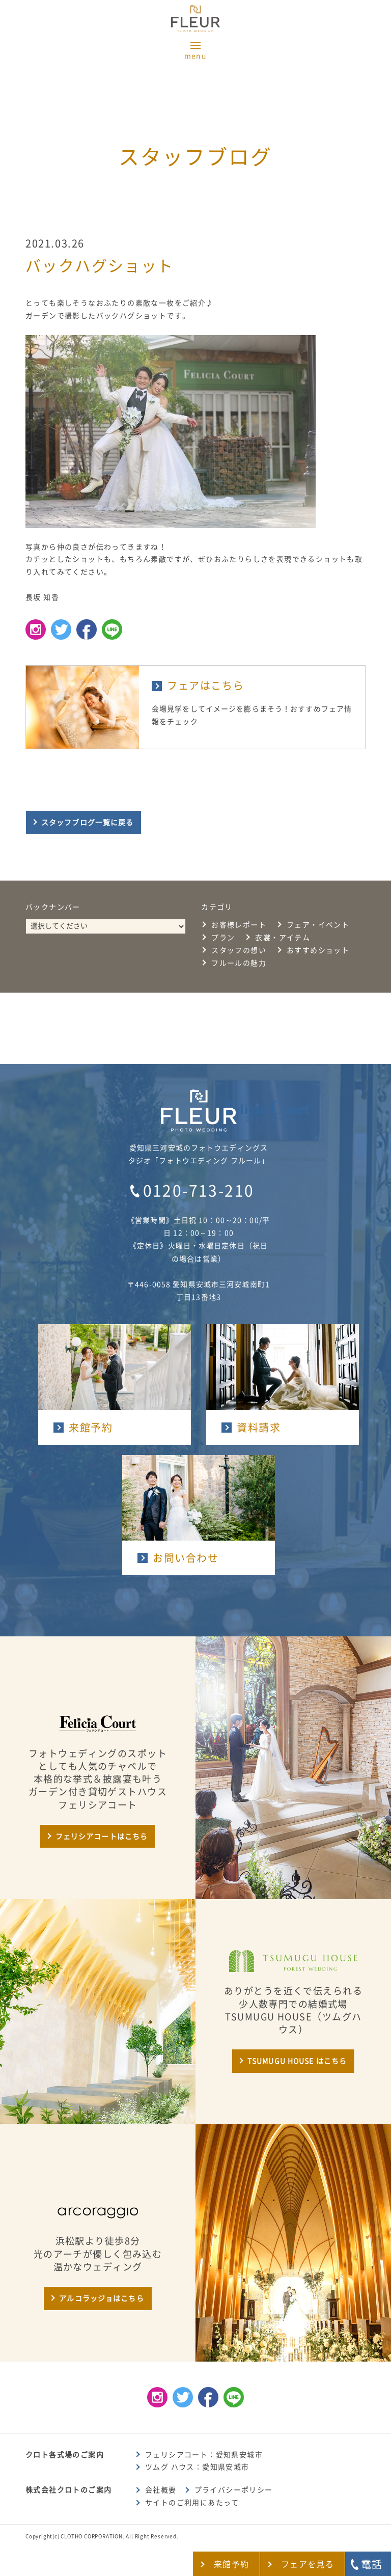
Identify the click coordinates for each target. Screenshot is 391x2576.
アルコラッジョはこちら (101, 2298)
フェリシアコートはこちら (101, 1836)
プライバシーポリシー (233, 2489)
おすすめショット (318, 950)
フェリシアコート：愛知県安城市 (204, 2454)
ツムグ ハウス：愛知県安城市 (197, 2467)
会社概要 (161, 2489)
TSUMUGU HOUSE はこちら (297, 2061)
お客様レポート (238, 924)
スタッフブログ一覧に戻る (87, 822)
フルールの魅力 (238, 963)
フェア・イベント (318, 924)
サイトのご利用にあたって (192, 2502)
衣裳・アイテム (282, 937)
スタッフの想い (238, 950)
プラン (223, 937)
